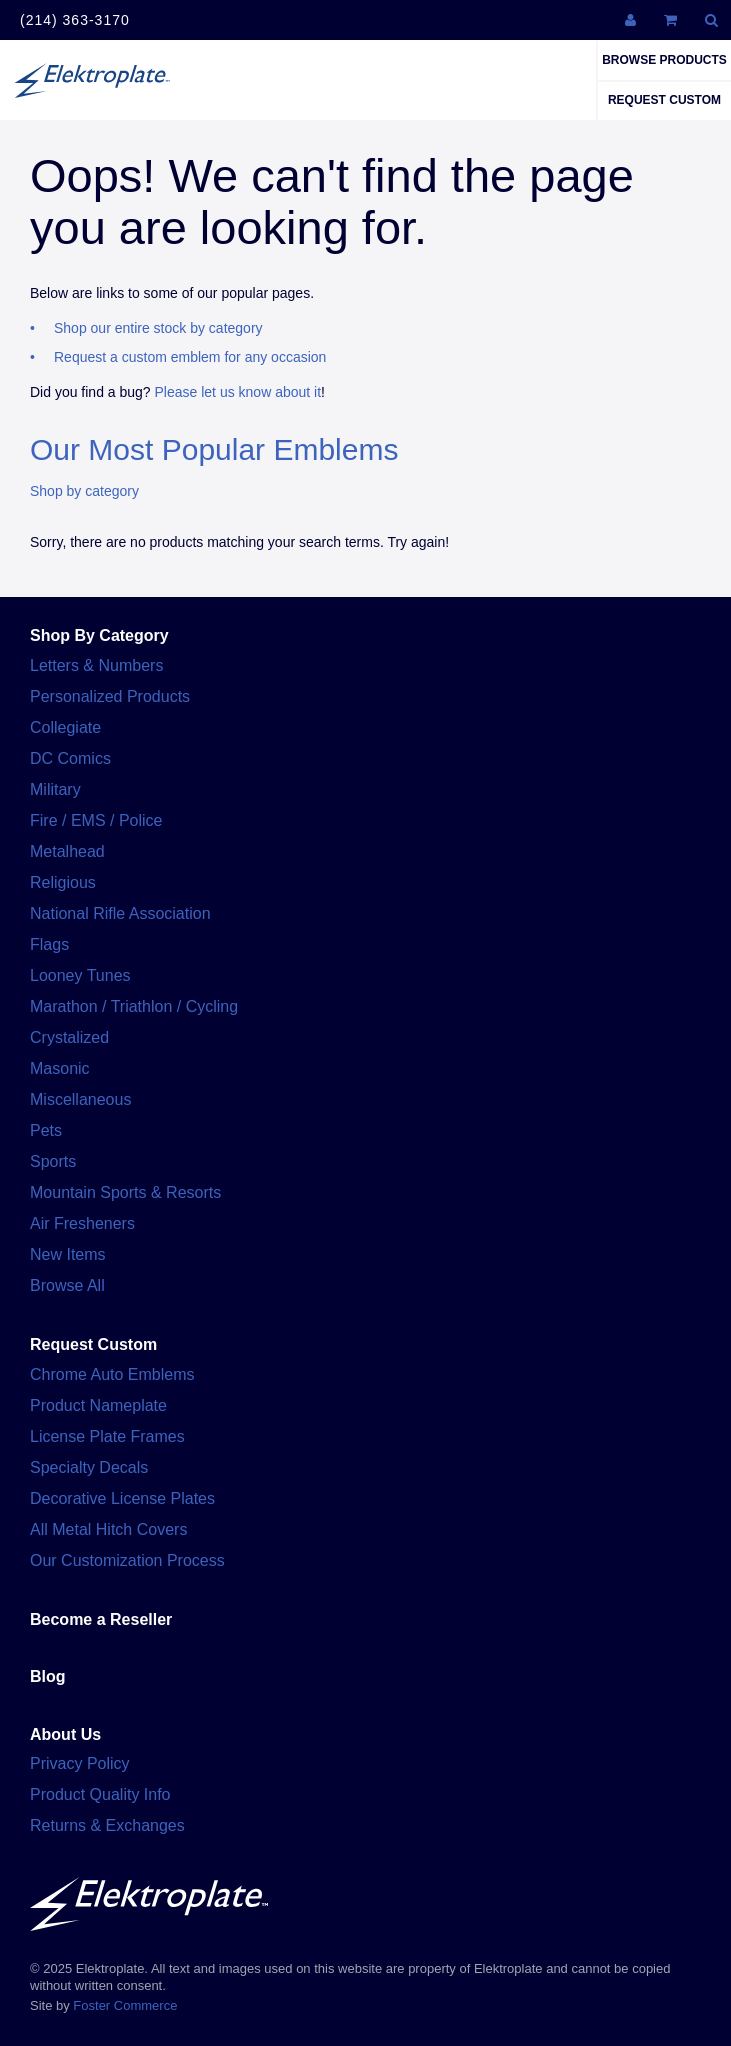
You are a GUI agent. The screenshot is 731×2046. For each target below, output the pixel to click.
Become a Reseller (101, 1619)
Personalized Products (110, 696)
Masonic (60, 1068)
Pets (46, 1130)
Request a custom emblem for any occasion (190, 357)
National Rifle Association (120, 913)
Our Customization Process (127, 1560)
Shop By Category (99, 635)
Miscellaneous (80, 1099)
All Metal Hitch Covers (108, 1529)
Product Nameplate (98, 1405)
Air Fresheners (82, 1223)
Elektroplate (92, 80)
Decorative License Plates (122, 1498)
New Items (68, 1254)
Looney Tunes (80, 975)
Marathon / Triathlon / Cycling (134, 1006)
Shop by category (84, 491)
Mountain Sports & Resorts (125, 1192)
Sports (53, 1161)
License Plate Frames (107, 1436)
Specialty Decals (89, 1467)
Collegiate (65, 727)
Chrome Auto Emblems (112, 1374)
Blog (48, 1676)
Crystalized (69, 1037)
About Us (65, 1734)
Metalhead (67, 851)
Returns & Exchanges (107, 1825)
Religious (63, 882)
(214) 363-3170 (75, 20)
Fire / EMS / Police (96, 820)
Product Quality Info (100, 1794)
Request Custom (664, 100)
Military (55, 789)
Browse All (67, 1285)
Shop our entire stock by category (158, 328)
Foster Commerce (125, 2005)
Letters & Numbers (96, 665)
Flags (49, 944)
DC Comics (70, 758)
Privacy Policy (80, 1763)
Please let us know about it (238, 392)
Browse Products (664, 60)
